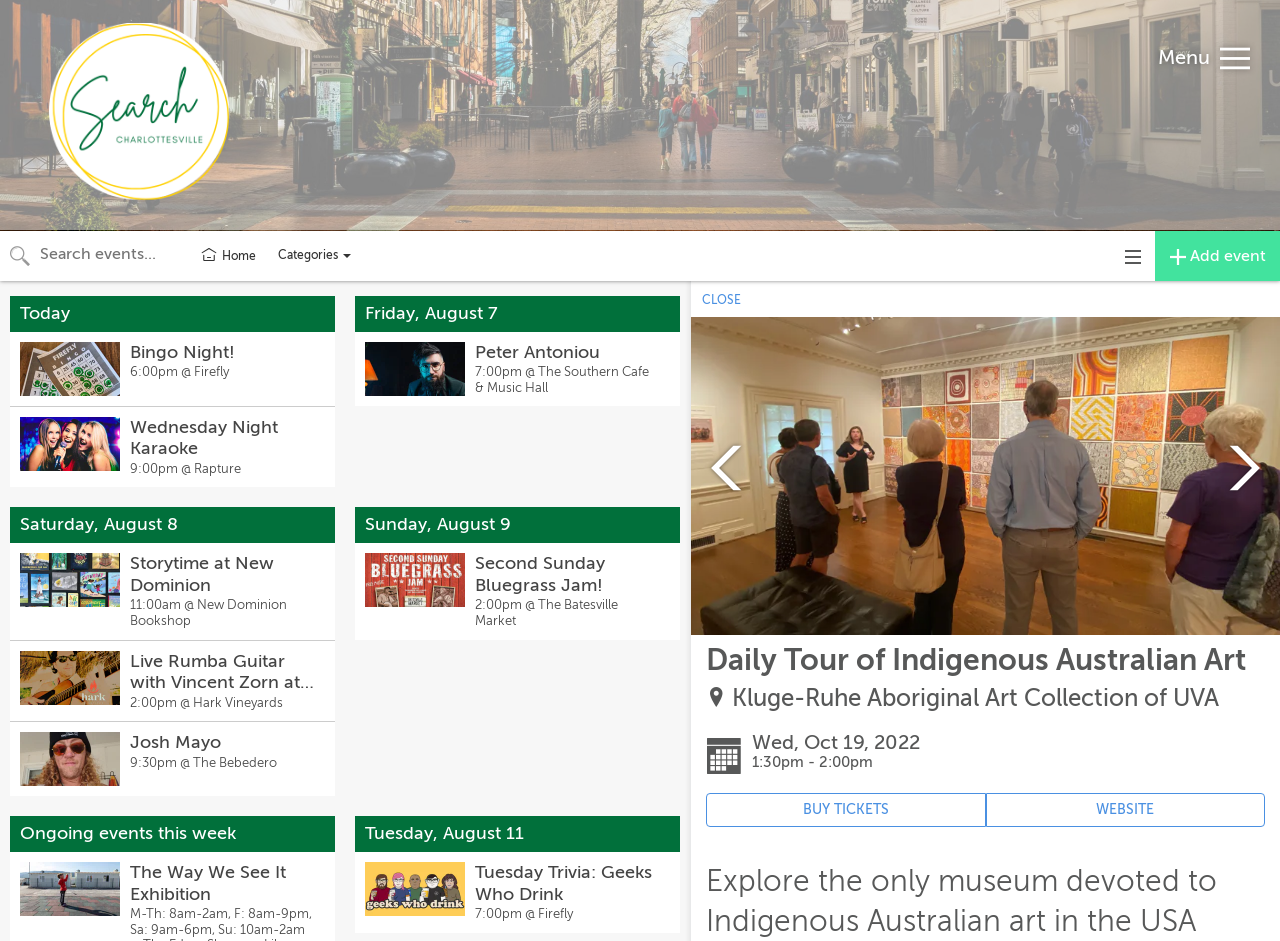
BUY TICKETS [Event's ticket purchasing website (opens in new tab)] (846, 809)
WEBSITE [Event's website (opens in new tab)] (1125, 809)
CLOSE (721, 300)
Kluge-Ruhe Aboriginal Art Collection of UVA (975, 698)
